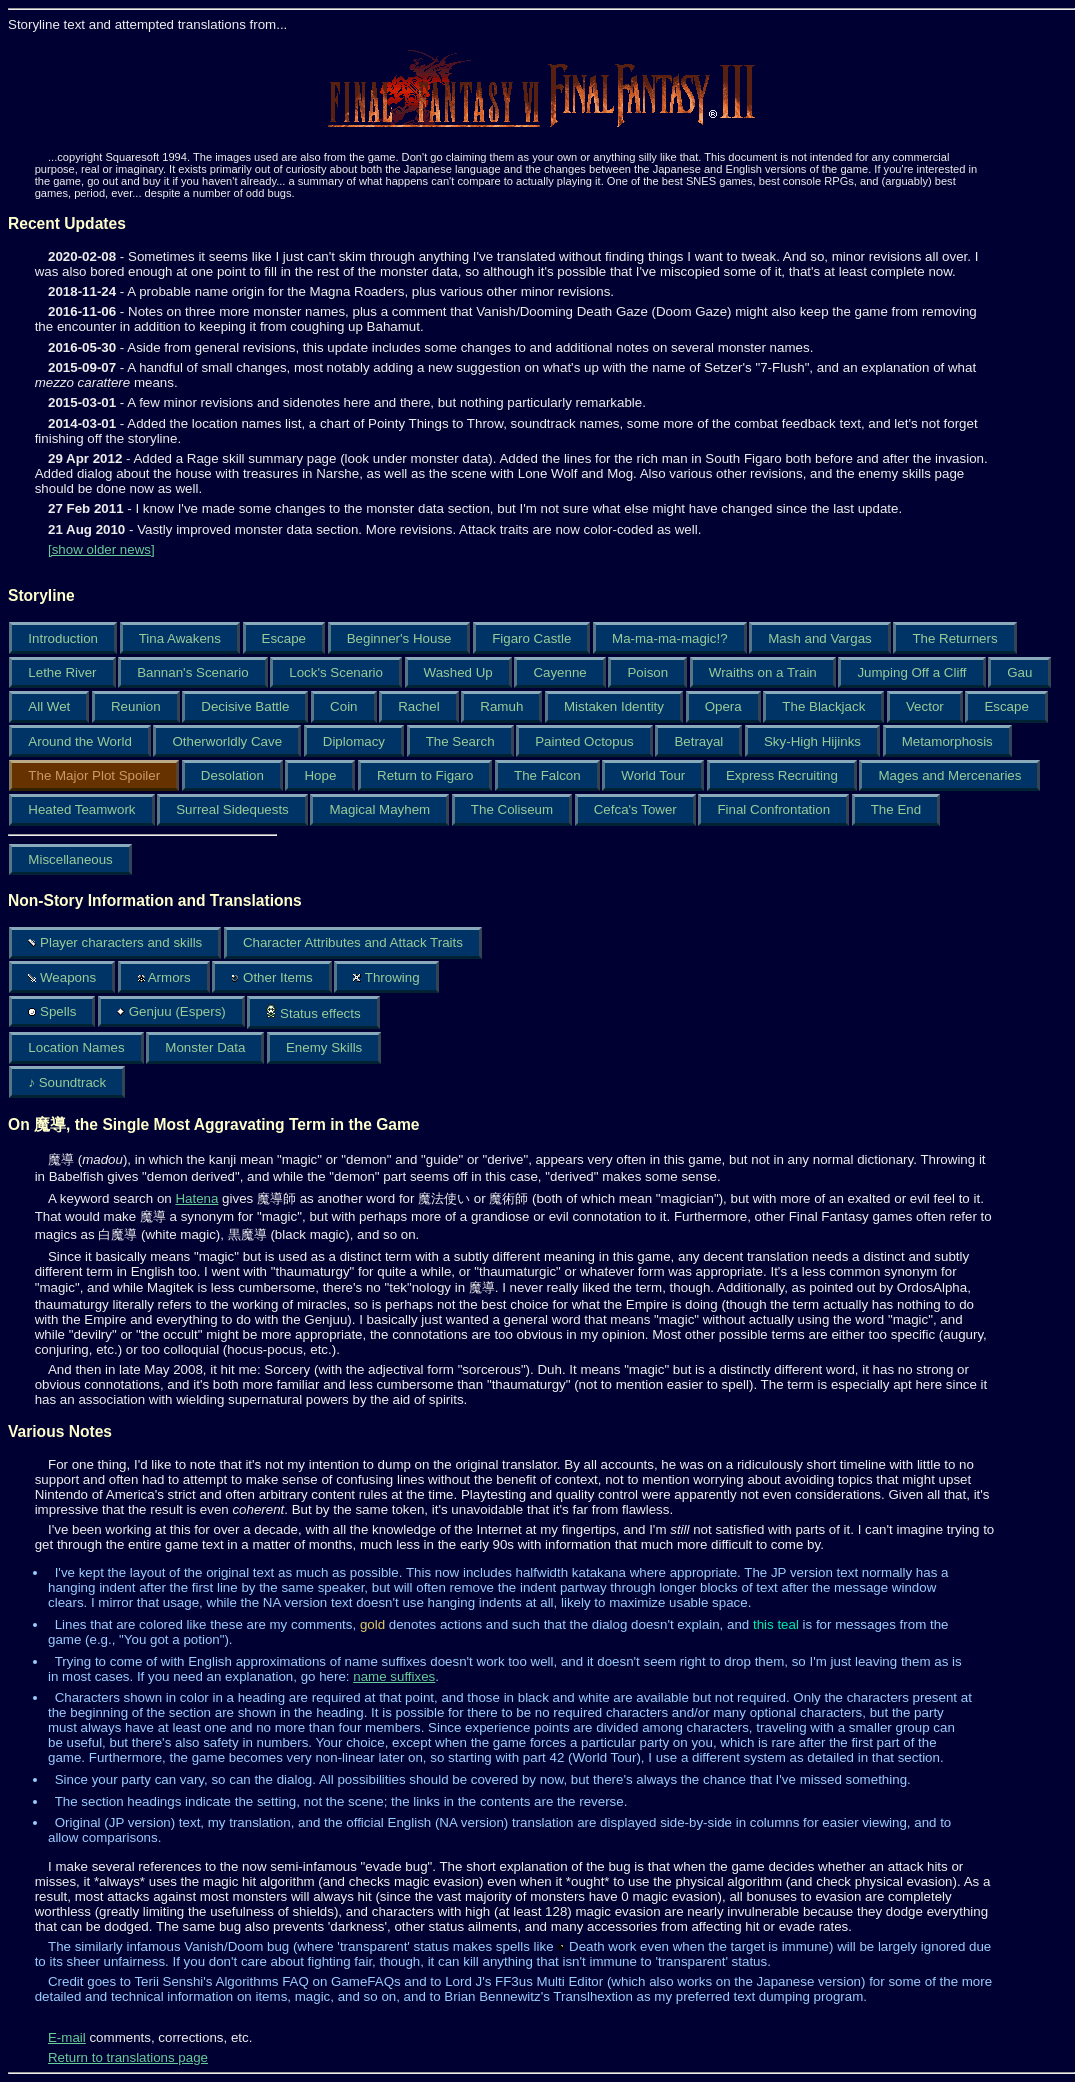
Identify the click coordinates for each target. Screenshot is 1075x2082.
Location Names (76, 1047)
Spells (52, 1011)
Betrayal (698, 741)
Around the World (79, 741)
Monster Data (205, 1047)
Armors (164, 977)
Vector (925, 706)
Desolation (232, 775)
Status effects (313, 1012)
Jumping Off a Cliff (911, 672)
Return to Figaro (425, 775)
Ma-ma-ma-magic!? (670, 638)
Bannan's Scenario (192, 672)
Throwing (386, 977)
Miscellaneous (70, 859)
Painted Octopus (584, 741)
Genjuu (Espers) (171, 1011)
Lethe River (62, 672)
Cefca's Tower (635, 809)
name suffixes (394, 1676)
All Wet (49, 706)
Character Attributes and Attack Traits (353, 942)
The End (896, 809)
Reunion (136, 706)
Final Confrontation (773, 809)
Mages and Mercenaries (949, 775)
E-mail (67, 2037)
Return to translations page (128, 2057)
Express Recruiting (782, 775)
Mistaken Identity (614, 706)
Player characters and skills (115, 942)
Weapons (62, 977)
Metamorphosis (947, 741)
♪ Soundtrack (67, 1082)
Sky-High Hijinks (812, 741)
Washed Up (458, 672)
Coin (343, 706)
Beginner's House (399, 638)
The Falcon (547, 775)
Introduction (63, 638)
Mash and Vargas (819, 638)
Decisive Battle (245, 706)
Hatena (196, 1198)
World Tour (653, 775)
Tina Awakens (180, 638)
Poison (647, 672)
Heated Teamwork (81, 809)
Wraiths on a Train (763, 672)
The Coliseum (512, 809)
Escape (284, 638)
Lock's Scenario (336, 672)
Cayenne (559, 672)
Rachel (419, 706)
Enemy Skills (324, 1047)
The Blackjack (823, 706)
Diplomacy (354, 741)
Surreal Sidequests (232, 809)
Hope (320, 775)
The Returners (954, 638)
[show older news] (101, 549)
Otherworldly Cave (227, 741)
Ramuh (501, 706)
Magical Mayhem (379, 809)
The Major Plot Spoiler (94, 775)
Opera (723, 706)
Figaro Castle (531, 638)
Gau (1019, 672)
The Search (460, 741)
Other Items (271, 977)
